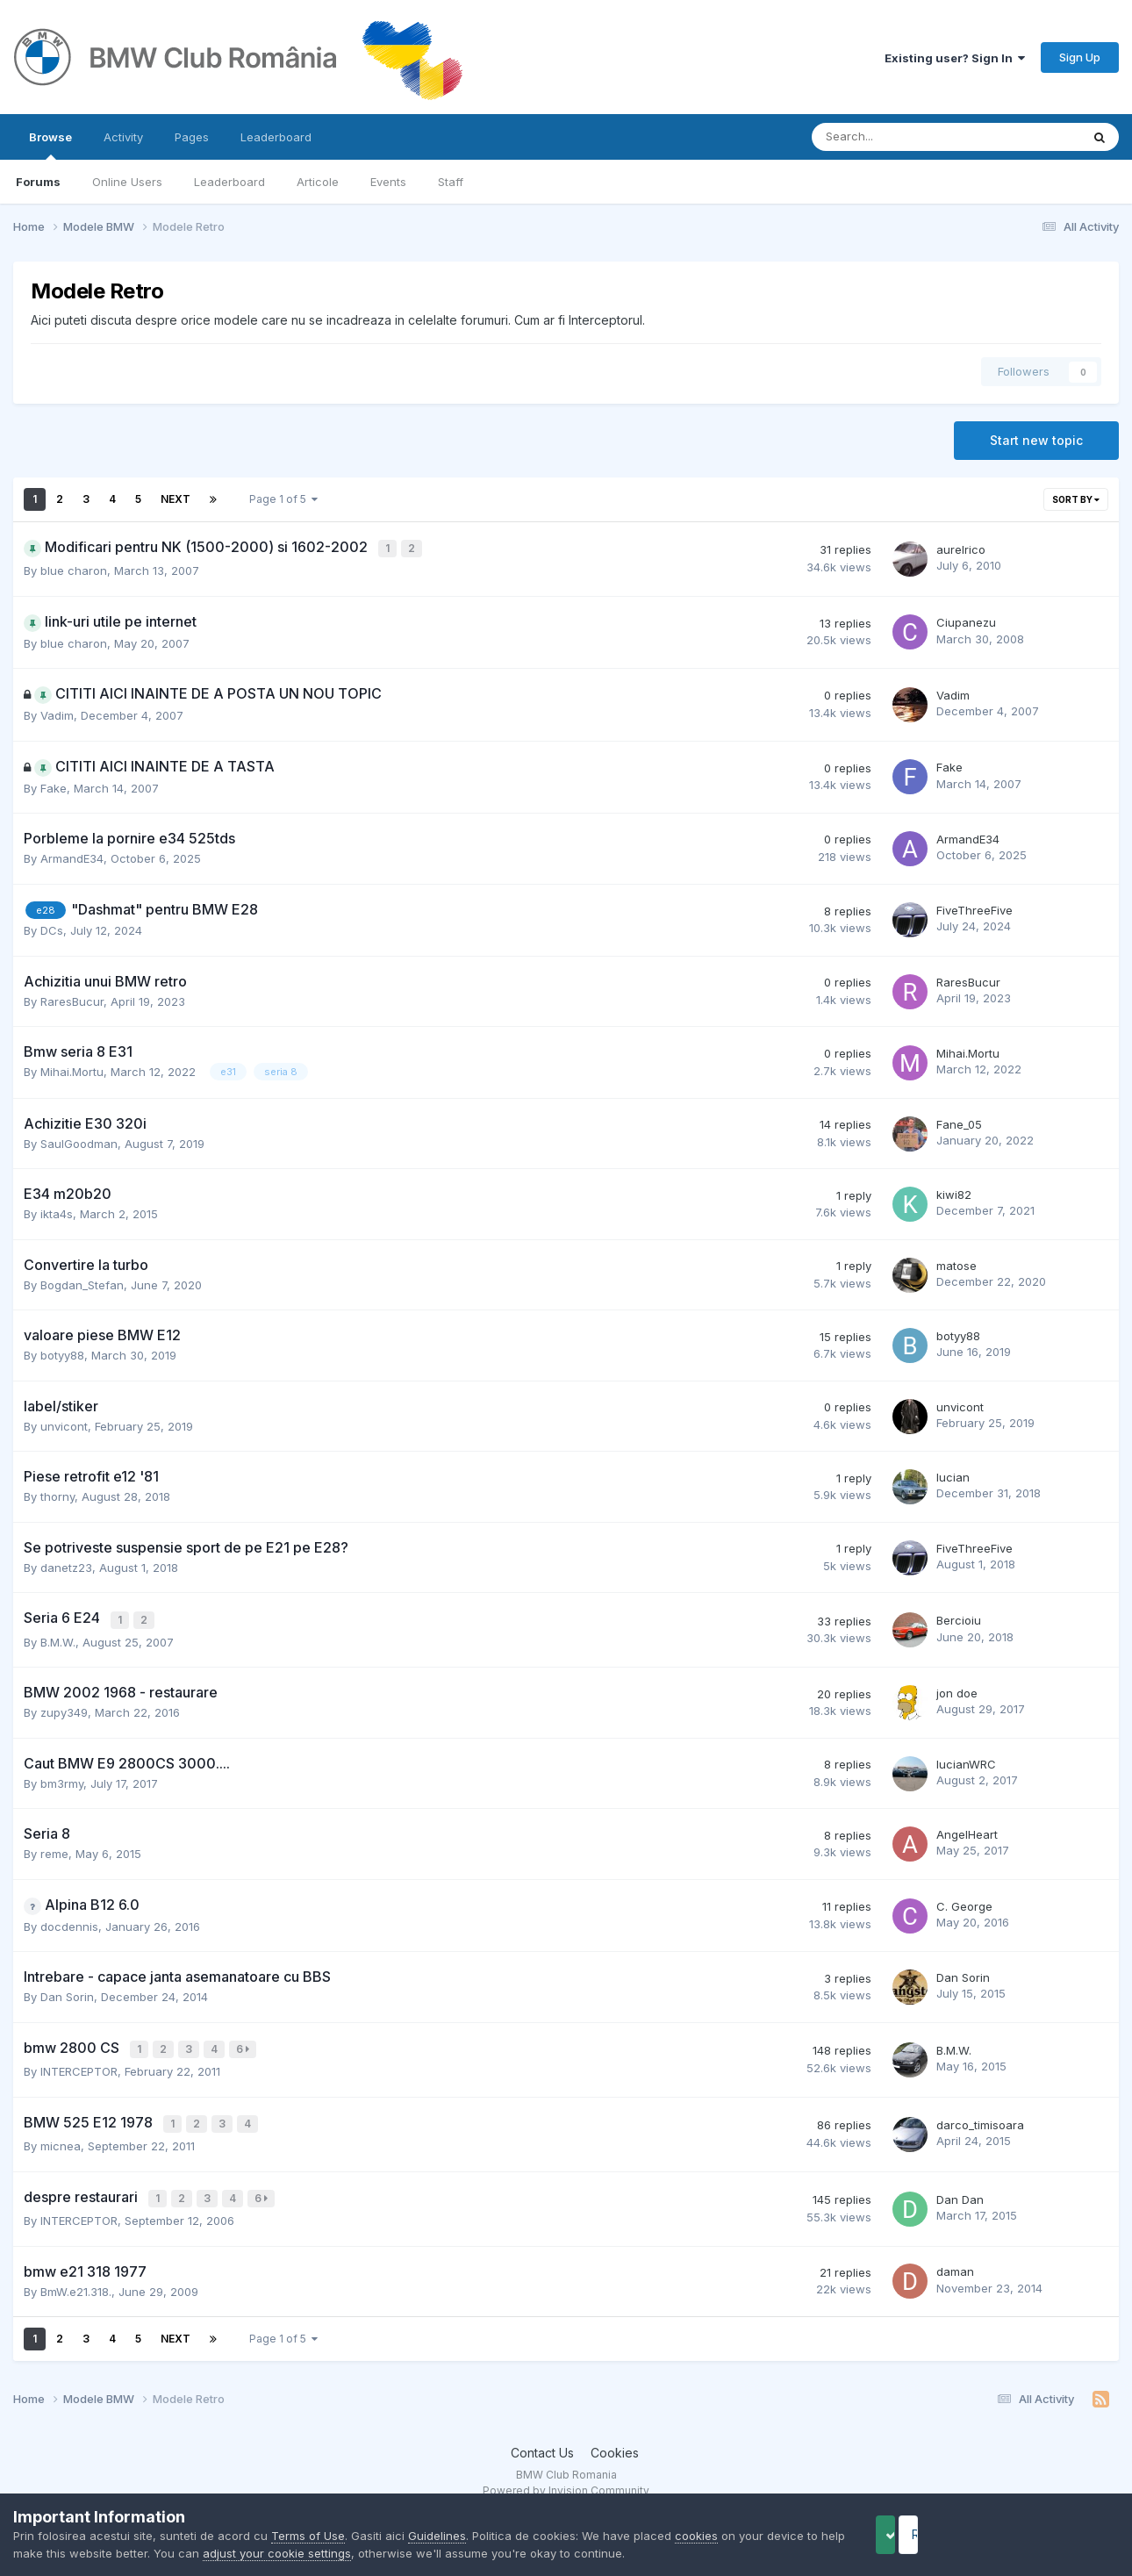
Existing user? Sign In (955, 58)
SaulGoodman (79, 1141)
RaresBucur (72, 999)
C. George (964, 1902)
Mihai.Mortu (72, 1070)
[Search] (900, 137)
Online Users (127, 182)
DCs (51, 929)
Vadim (57, 714)
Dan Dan (960, 2190)
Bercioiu (958, 1618)
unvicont (64, 1424)
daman (955, 2261)
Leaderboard (229, 182)
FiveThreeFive (974, 908)
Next (175, 499)
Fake (53, 786)
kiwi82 (953, 1193)
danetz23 (66, 1565)
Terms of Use (308, 2536)
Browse (50, 145)
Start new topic (1036, 440)
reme (54, 1849)
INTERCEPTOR (79, 2065)
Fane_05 (959, 1122)
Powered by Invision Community (566, 2479)
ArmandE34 (72, 857)
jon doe (957, 1689)
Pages (192, 137)
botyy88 (62, 1353)
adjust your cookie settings (318, 2553)
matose (956, 1263)
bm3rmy (61, 1779)
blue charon (73, 569)
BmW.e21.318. (75, 2280)
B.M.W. (57, 1638)
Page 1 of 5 (283, 499)
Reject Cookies (1054, 2534)
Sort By (1076, 499)
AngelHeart (967, 1830)
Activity (123, 137)
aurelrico (960, 549)
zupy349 (64, 1708)
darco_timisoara (980, 2117)
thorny (57, 1495)
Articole (318, 182)
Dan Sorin (67, 1992)
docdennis (69, 1922)
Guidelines (437, 2536)
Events (388, 182)
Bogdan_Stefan (82, 1282)
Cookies (615, 2442)
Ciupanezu (966, 621)
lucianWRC (966, 1760)
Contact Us (542, 2442)
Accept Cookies (913, 2534)
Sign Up (1079, 57)
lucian (953, 1475)
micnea (60, 2137)
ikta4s (56, 1212)
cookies (696, 2536)
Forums (38, 182)
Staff (450, 182)
